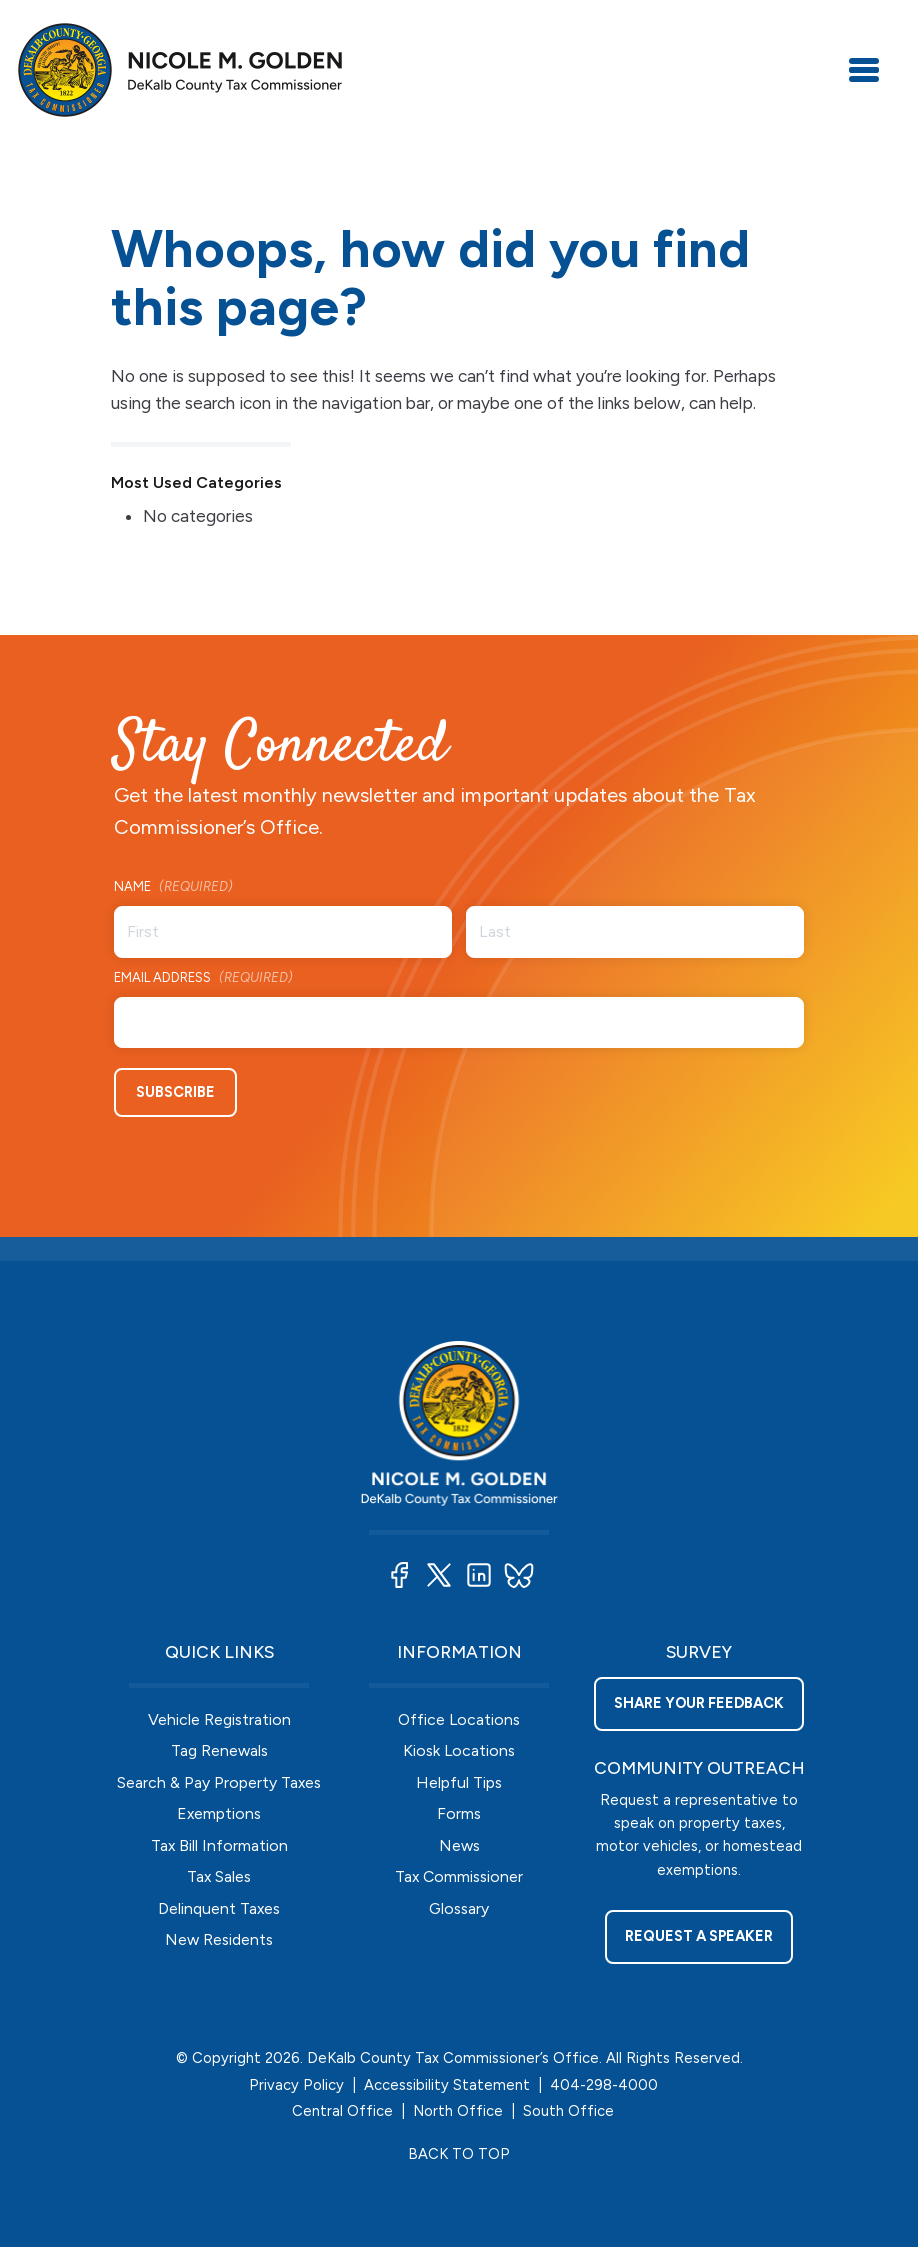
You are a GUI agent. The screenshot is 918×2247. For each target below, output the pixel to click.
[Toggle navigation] (864, 70)
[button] (399, 1575)
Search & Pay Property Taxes (219, 1782)
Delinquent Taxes (219, 1908)
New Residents (219, 1939)
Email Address (203, 978)
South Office (568, 2111)
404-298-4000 (604, 2085)
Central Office (342, 2111)
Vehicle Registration (219, 1719)
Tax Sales (219, 1876)
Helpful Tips (459, 1782)
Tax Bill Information (219, 1845)
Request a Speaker (699, 1936)
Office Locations (459, 1719)
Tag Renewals (219, 1750)
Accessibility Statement (447, 2085)
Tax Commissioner (459, 1876)
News (459, 1845)
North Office (458, 2111)
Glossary (459, 1908)
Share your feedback (699, 1703)
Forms (459, 1813)
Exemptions (219, 1813)
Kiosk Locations (459, 1750)
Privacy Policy (296, 2085)
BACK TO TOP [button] (459, 2154)
